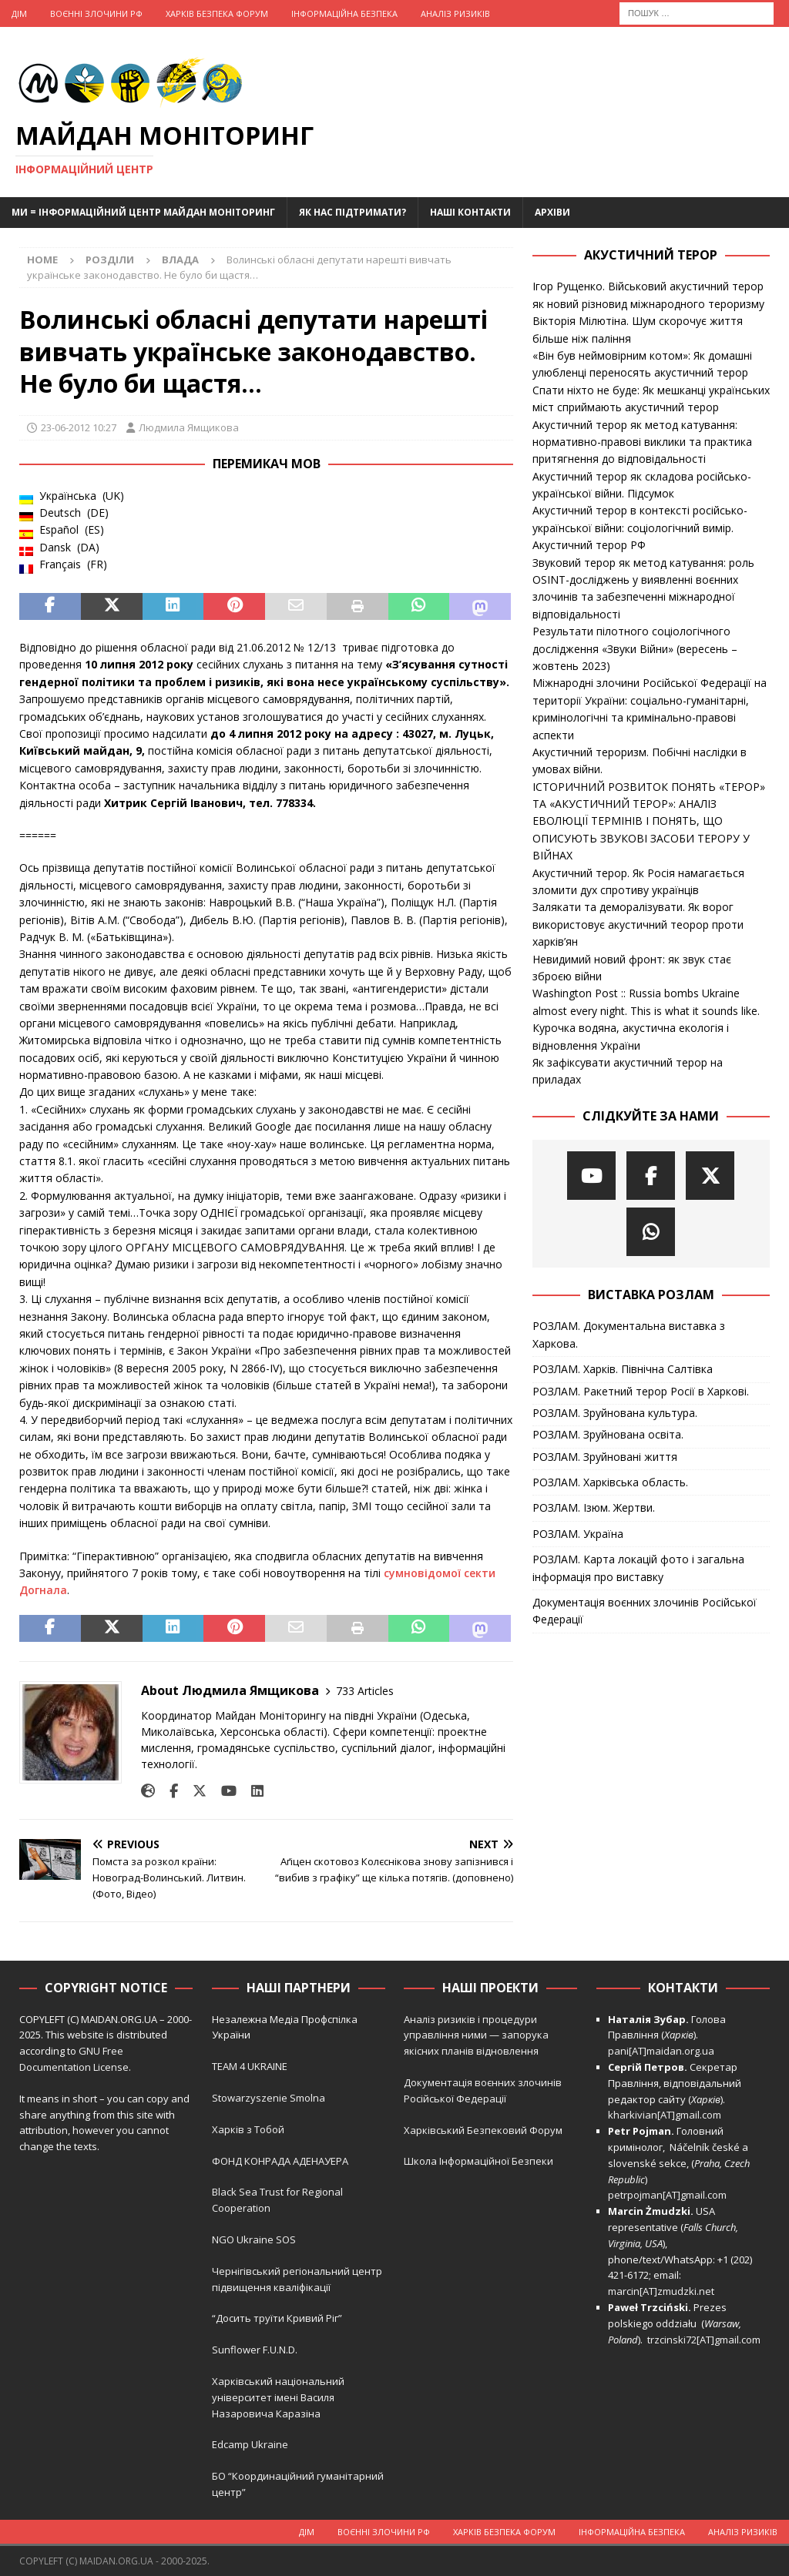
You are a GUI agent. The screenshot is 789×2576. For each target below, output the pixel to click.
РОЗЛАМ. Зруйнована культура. (614, 1412)
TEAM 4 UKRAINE (249, 2066)
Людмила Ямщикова (189, 427)
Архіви (552, 212)
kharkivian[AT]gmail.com (664, 2115)
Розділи (110, 259)
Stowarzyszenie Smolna (268, 2098)
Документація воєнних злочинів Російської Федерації (644, 1610)
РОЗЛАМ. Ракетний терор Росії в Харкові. (640, 1391)
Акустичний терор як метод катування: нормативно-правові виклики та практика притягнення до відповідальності (642, 442)
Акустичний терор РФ (589, 545)
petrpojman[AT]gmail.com (667, 2195)
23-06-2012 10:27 (78, 427)
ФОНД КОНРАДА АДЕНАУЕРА (281, 2161)
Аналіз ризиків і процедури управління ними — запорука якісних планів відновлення (476, 2035)
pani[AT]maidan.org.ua (661, 2051)
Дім (19, 13)
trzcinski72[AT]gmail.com (706, 2340)
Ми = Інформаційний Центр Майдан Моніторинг (143, 212)
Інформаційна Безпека (344, 13)
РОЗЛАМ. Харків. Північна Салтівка (622, 1369)
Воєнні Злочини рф (96, 13)
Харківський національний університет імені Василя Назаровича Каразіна (278, 2397)
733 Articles (365, 1690)
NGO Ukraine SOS (254, 2239)
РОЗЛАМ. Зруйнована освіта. (607, 1434)
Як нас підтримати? (352, 212)
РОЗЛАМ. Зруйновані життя (604, 1456)
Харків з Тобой (248, 2129)
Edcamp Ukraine (250, 2444)
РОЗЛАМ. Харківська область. (610, 1482)
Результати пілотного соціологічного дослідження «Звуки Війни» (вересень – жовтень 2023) (634, 648)
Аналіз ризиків (455, 13)
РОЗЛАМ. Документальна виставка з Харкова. (628, 1334)
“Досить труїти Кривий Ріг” (277, 2318)
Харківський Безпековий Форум (483, 2130)
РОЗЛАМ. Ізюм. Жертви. (593, 1507)
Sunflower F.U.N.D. (254, 2350)
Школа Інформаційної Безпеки (478, 2161)
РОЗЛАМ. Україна (577, 1533)
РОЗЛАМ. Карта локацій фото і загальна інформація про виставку (638, 1567)
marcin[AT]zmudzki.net (661, 2291)
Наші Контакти (470, 212)
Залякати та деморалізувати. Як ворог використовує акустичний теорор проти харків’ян (638, 924)
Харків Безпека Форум (217, 13)
